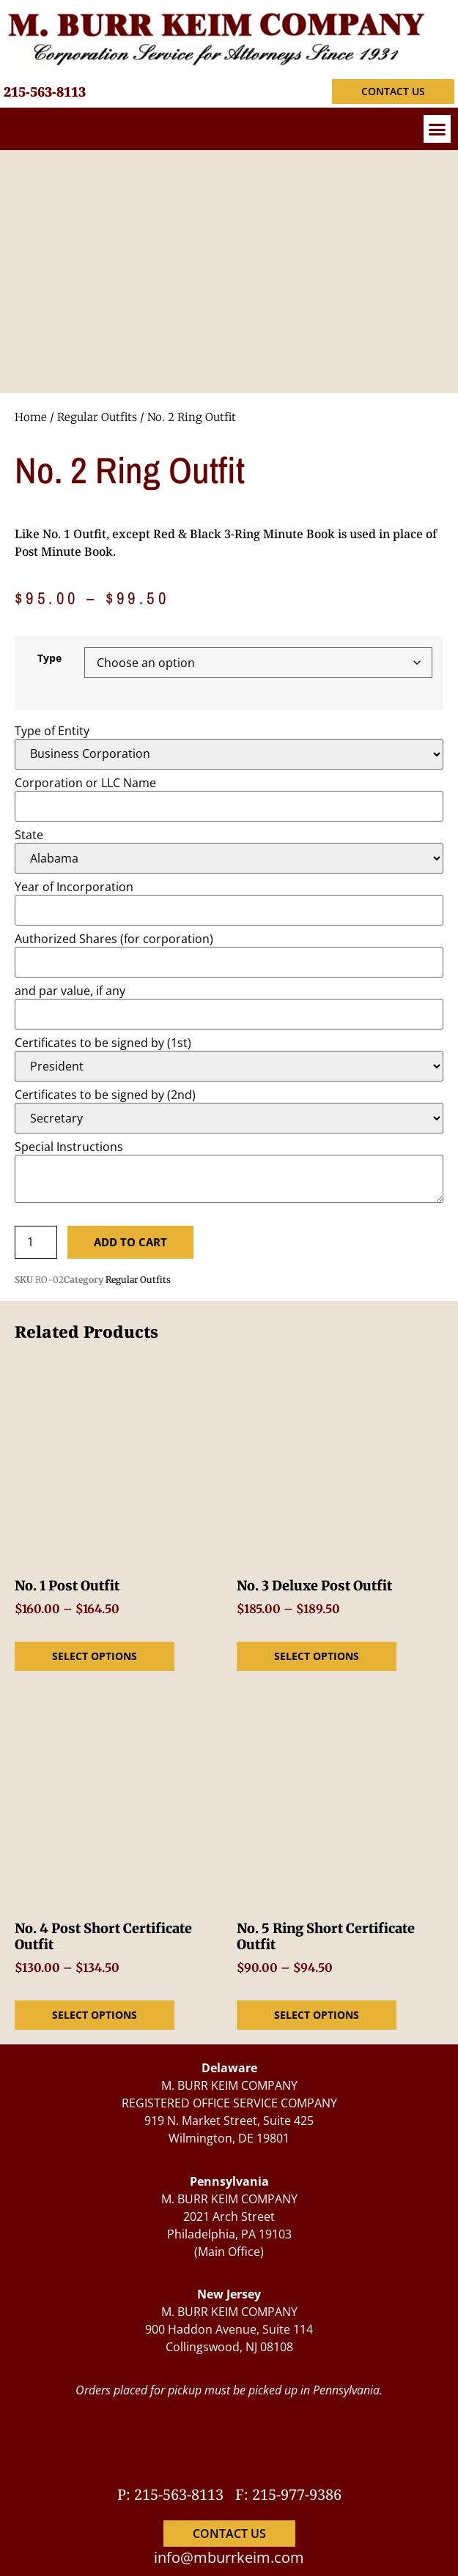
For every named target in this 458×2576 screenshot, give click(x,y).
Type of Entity (52, 731)
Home (31, 417)
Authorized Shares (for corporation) (114, 939)
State (29, 835)
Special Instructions (69, 1147)
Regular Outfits (97, 417)
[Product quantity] (36, 1242)
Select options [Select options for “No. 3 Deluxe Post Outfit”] (316, 1656)
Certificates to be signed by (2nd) (105, 1095)
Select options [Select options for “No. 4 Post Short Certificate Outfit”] (94, 2015)
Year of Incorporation (74, 887)
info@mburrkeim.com (229, 2557)
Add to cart (130, 1242)
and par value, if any (70, 991)
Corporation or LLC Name (85, 783)
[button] (437, 129)
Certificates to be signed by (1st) (103, 1043)
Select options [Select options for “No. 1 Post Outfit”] (94, 1656)
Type (49, 658)
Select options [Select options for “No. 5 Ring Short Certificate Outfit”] (316, 2015)
